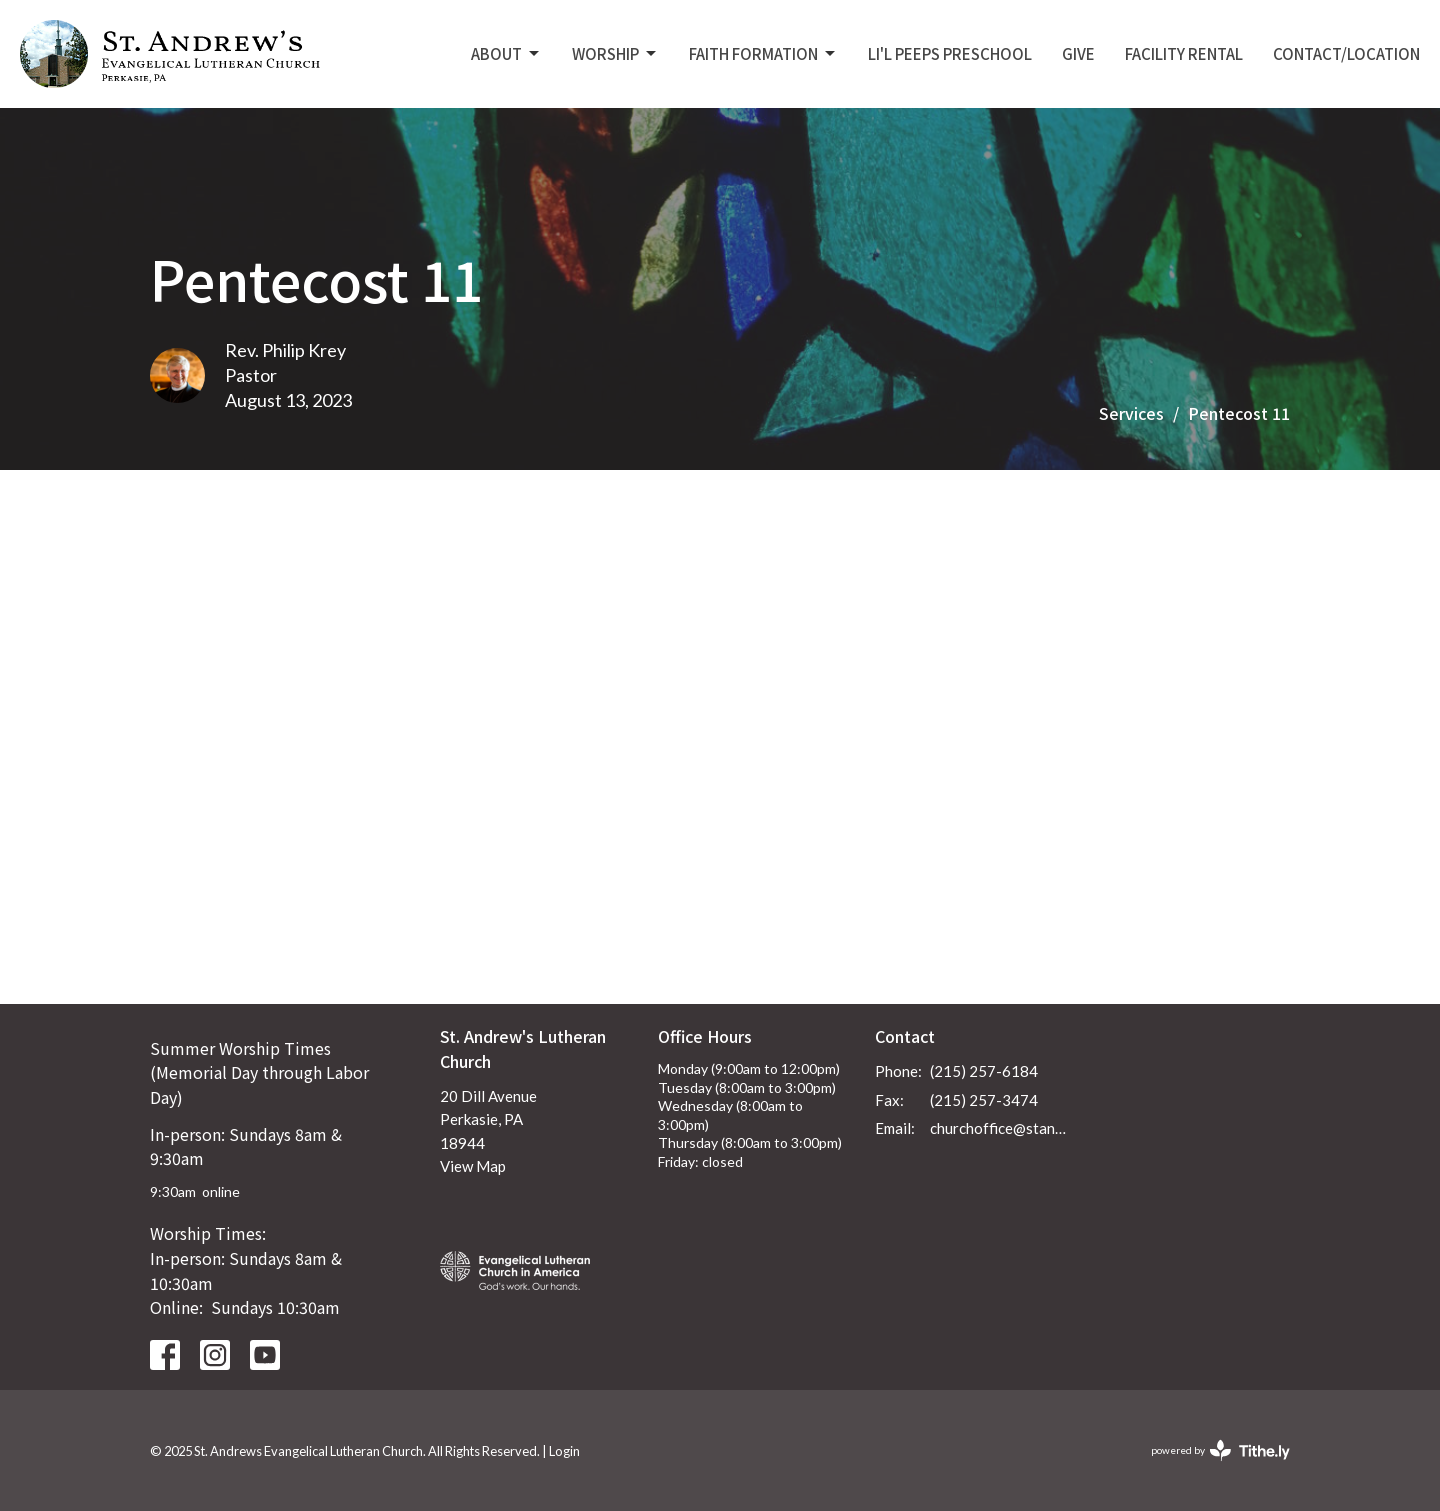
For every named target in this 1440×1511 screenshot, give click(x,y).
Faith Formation (763, 53)
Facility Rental (1184, 53)
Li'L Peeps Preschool (950, 53)
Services (1131, 413)
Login (564, 1451)
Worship (615, 53)
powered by (1220, 1450)
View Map (473, 1166)
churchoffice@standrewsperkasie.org (1001, 1128)
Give (1078, 53)
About (506, 53)
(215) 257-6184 (984, 1071)
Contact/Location (1346, 53)
